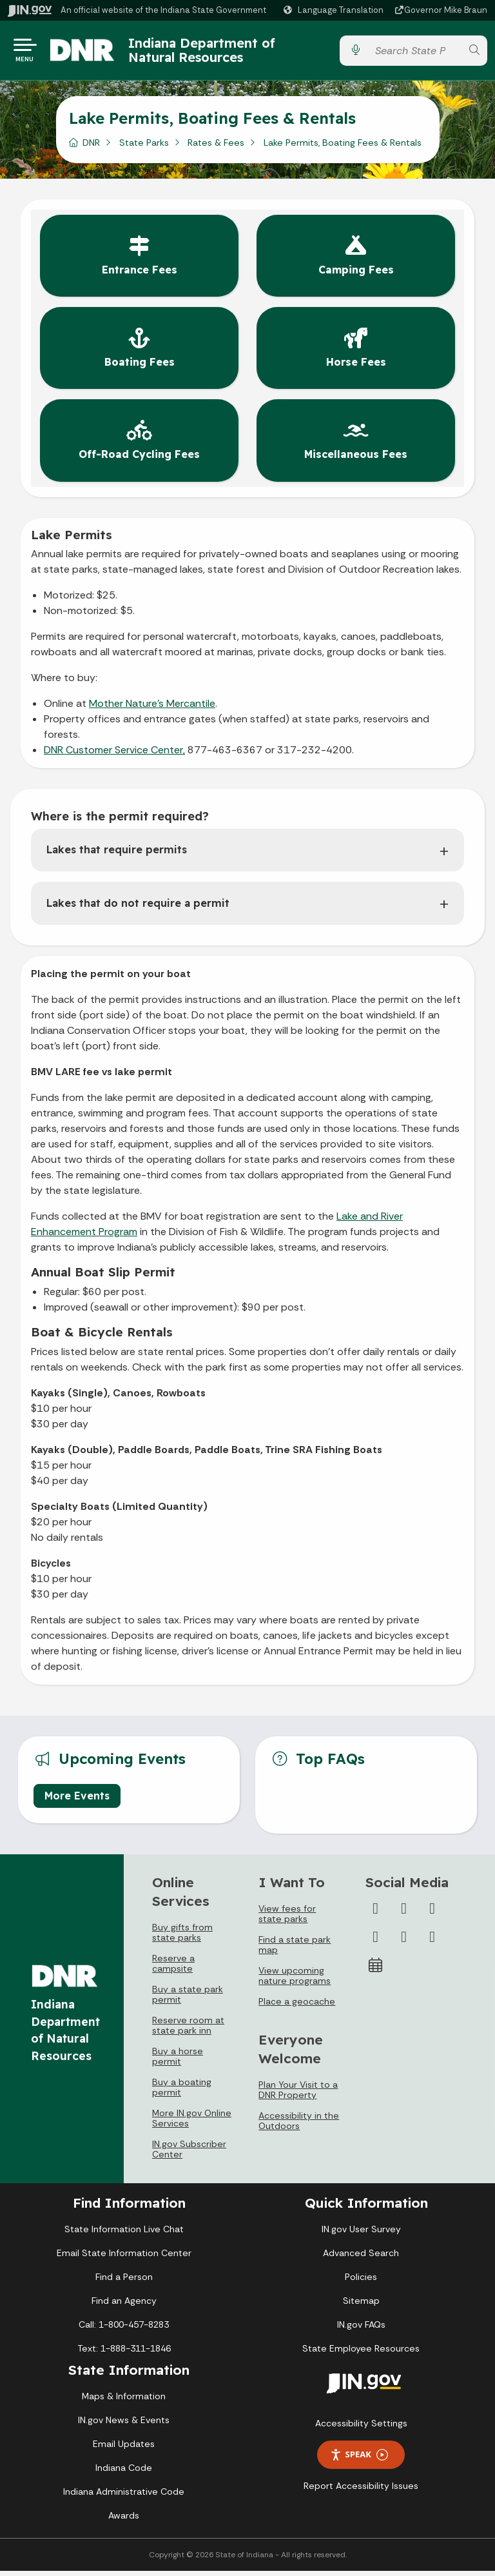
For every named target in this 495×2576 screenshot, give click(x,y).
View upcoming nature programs (294, 1981)
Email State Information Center (124, 2258)
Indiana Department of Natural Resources (214, 52)
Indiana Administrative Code (123, 2496)
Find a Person (124, 2282)
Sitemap (361, 2306)
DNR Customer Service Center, (114, 755)
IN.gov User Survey (361, 2234)
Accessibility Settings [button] (361, 2428)
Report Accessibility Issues (361, 2491)
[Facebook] (375, 1913)
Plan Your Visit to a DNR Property (298, 2095)
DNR (91, 148)
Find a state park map (294, 1950)
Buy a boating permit (181, 2092)
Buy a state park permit (187, 1999)
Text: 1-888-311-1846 (124, 2353)
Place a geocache (296, 2006)
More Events (77, 1800)
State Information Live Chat (124, 2234)
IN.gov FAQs (361, 2329)
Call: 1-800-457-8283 (124, 2329)
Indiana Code (123, 2473)
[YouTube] (375, 1942)
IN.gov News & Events (124, 2425)
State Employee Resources (361, 2353)
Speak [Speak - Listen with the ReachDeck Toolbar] (359, 2459)
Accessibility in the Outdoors (298, 2126)
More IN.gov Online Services (191, 2123)
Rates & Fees (216, 148)
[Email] (432, 1942)
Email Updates (124, 2449)
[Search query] (414, 53)
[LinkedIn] (404, 1942)
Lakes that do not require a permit (137, 908)
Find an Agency (124, 2306)
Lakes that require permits (116, 854)
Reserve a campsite (173, 1968)
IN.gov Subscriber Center (189, 2154)
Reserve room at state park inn (188, 2030)
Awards (123, 2520)
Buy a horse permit (177, 2061)
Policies (361, 2282)
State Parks (144, 148)
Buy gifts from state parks (182, 1937)
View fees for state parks (287, 1919)
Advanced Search (361, 2258)
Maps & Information (124, 2401)
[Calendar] (375, 1970)
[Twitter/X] (404, 1913)
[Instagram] (432, 1913)
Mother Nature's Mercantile (152, 708)
